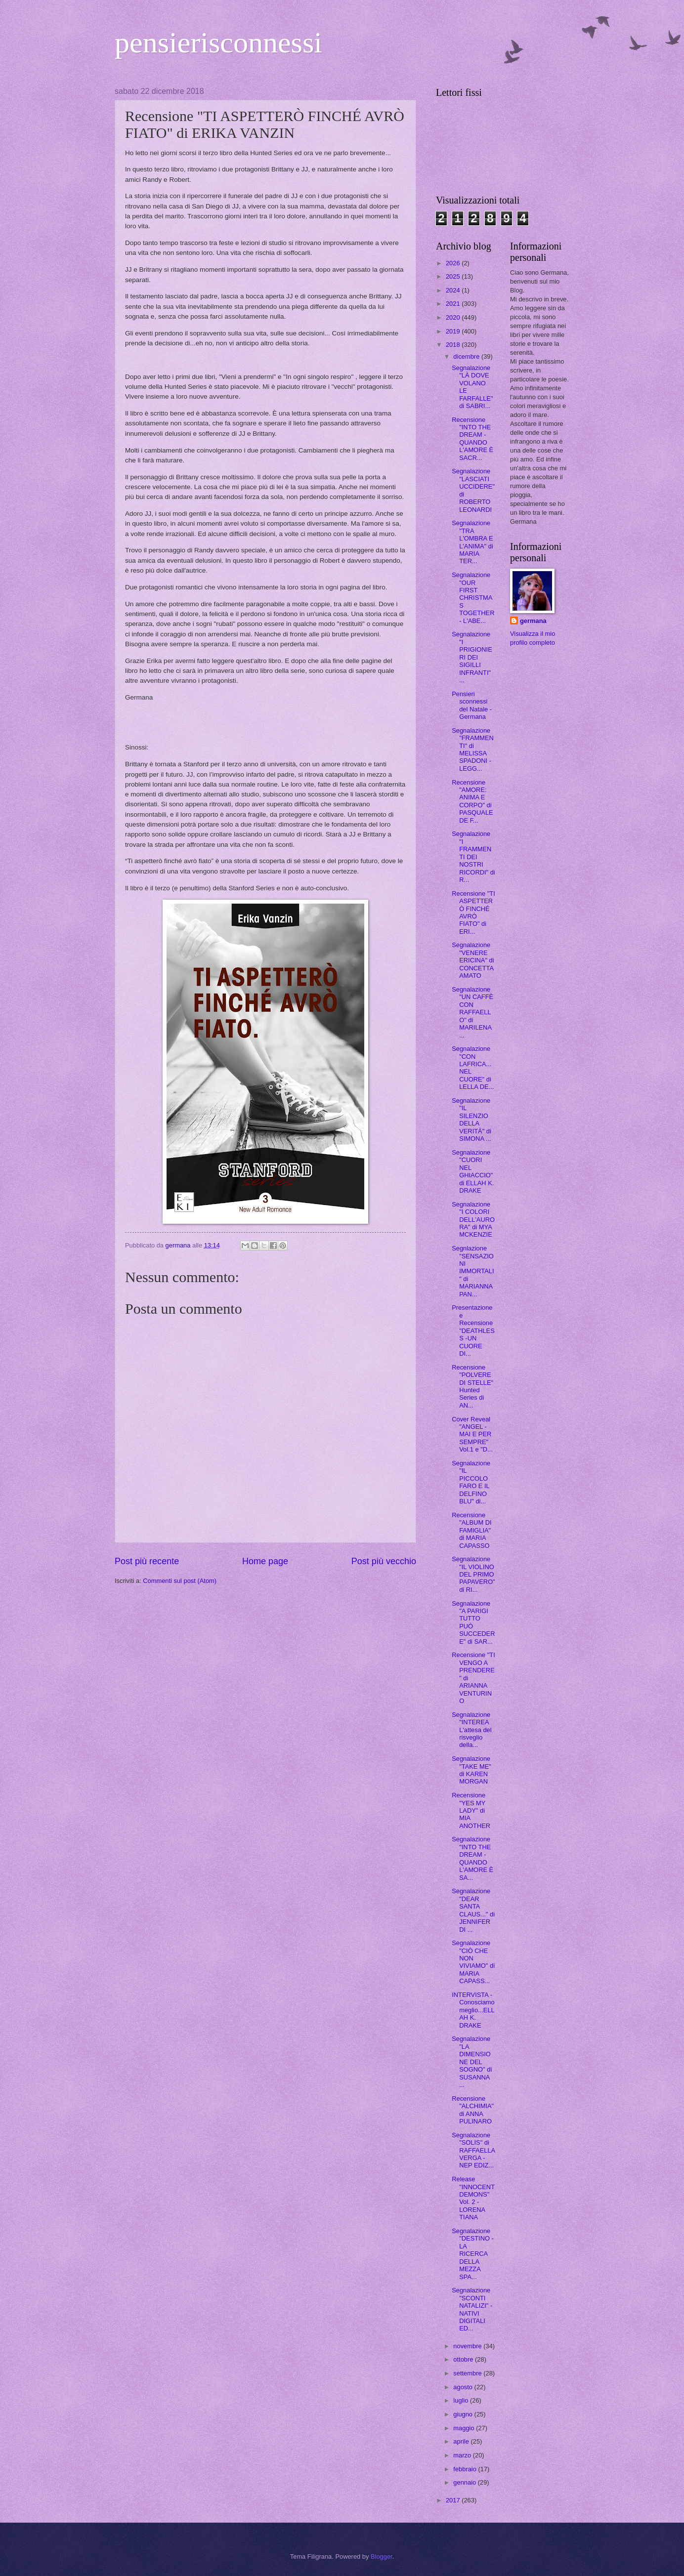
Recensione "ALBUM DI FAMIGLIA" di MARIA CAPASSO (471, 1530)
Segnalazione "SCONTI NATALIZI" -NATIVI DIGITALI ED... (472, 2309)
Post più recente (147, 1561)
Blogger (381, 2556)
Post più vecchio (383, 1561)
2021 (454, 303)
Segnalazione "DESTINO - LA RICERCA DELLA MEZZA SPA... (473, 2254)
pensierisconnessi (218, 42)
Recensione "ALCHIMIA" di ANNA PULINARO (473, 2110)
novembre (468, 2346)
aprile (461, 2441)
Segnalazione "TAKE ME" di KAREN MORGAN (471, 1770)
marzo (462, 2455)
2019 (454, 331)
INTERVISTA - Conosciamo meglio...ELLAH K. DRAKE (473, 2010)
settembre (468, 2373)
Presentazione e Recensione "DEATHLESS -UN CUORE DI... (473, 1330)
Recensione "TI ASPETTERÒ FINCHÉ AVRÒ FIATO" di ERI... (473, 912)
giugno (463, 2414)
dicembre (467, 356)
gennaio (465, 2482)
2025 (454, 276)
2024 (454, 290)
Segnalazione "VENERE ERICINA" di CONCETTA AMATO (473, 960)
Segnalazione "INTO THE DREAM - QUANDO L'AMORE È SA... (472, 1858)
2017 (454, 2500)
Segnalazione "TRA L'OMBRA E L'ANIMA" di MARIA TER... (472, 542)
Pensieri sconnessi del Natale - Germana (472, 705)
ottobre (464, 2359)
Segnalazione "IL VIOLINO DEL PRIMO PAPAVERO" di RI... (473, 1574)
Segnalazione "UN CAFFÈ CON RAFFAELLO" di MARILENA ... (472, 1012)
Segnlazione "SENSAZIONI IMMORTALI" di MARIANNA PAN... (473, 1271)
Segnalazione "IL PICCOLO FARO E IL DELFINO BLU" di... (471, 1482)
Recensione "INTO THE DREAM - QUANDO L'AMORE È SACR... (472, 438)
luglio (461, 2400)
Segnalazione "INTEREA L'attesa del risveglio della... (471, 1730)
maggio (464, 2428)
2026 (454, 263)
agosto (463, 2387)
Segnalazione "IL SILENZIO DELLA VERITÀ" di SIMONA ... (471, 1119)
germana (533, 620)
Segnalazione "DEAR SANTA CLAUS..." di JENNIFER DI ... (473, 1910)
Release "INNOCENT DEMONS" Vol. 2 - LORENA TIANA (473, 2198)
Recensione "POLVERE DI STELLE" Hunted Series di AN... (472, 1386)
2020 (454, 317)
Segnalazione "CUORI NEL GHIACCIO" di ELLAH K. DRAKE (473, 1171)
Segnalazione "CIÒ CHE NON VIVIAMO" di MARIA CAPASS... (473, 1962)
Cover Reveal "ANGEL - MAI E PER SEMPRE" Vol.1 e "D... (472, 1434)
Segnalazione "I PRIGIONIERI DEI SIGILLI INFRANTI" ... (472, 657)
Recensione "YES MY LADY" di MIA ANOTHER (471, 1810)
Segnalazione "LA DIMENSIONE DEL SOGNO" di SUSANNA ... (472, 2061)
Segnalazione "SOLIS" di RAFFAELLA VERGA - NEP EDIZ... (473, 2150)
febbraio (465, 2469)
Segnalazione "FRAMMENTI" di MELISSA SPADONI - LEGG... (473, 749)
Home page (265, 1561)
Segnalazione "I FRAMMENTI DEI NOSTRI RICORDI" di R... (473, 856)
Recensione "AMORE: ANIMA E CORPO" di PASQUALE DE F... (472, 801)
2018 (454, 344)
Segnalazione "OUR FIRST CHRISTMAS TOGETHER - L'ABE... (473, 597)
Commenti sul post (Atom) (179, 1580)
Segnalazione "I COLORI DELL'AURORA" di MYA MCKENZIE (473, 1220)
